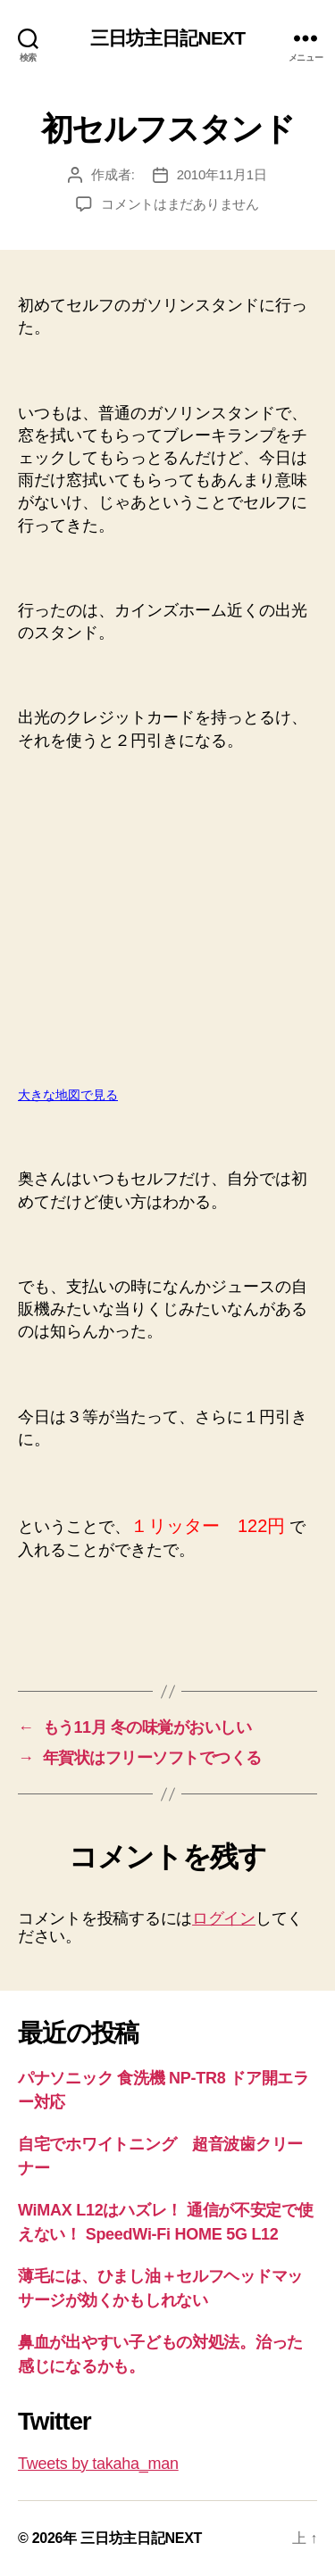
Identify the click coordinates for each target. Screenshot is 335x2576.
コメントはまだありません (180, 203)
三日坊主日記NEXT (167, 38)
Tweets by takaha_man (98, 2463)
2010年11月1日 (222, 174)
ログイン (223, 1918)
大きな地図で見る (68, 1095)
